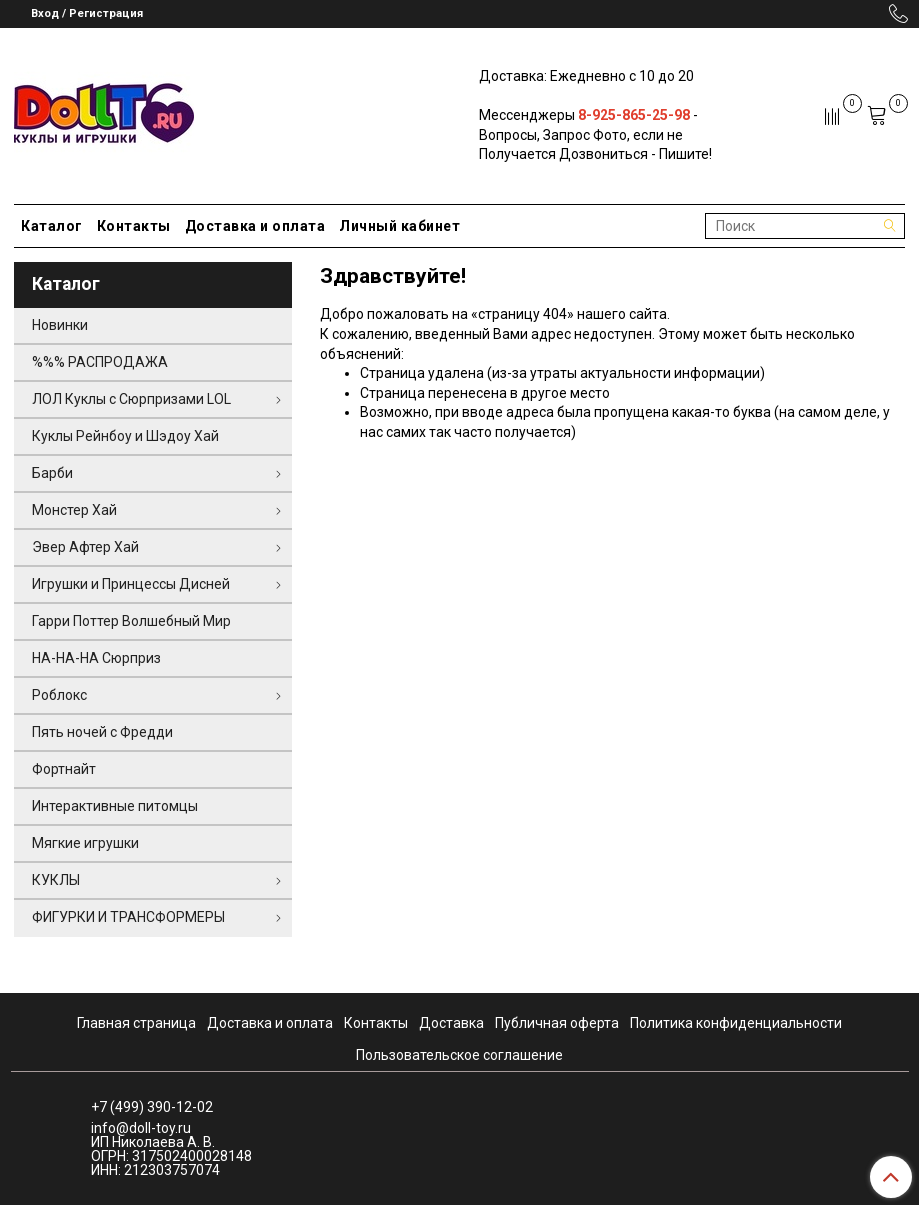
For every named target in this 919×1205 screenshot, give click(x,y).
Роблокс (59, 695)
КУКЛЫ (56, 880)
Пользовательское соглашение (459, 1055)
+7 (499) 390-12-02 (152, 1107)
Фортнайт (64, 769)
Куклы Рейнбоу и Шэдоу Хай (125, 436)
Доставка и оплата (255, 226)
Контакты (134, 226)
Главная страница (136, 1023)
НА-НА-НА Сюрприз (96, 658)
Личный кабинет (399, 226)
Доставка (451, 1023)
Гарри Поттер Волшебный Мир (131, 621)
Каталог (52, 226)
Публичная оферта (557, 1023)
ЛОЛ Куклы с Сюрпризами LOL (131, 399)
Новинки (60, 325)
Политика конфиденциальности (736, 1023)
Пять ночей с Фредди (102, 732)
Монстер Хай (74, 510)
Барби (52, 473)
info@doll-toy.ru (141, 1128)
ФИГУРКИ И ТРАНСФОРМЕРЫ (128, 917)
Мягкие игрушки (85, 843)
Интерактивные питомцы (115, 806)
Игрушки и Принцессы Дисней (131, 584)
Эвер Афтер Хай (85, 547)
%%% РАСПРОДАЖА (100, 362)
